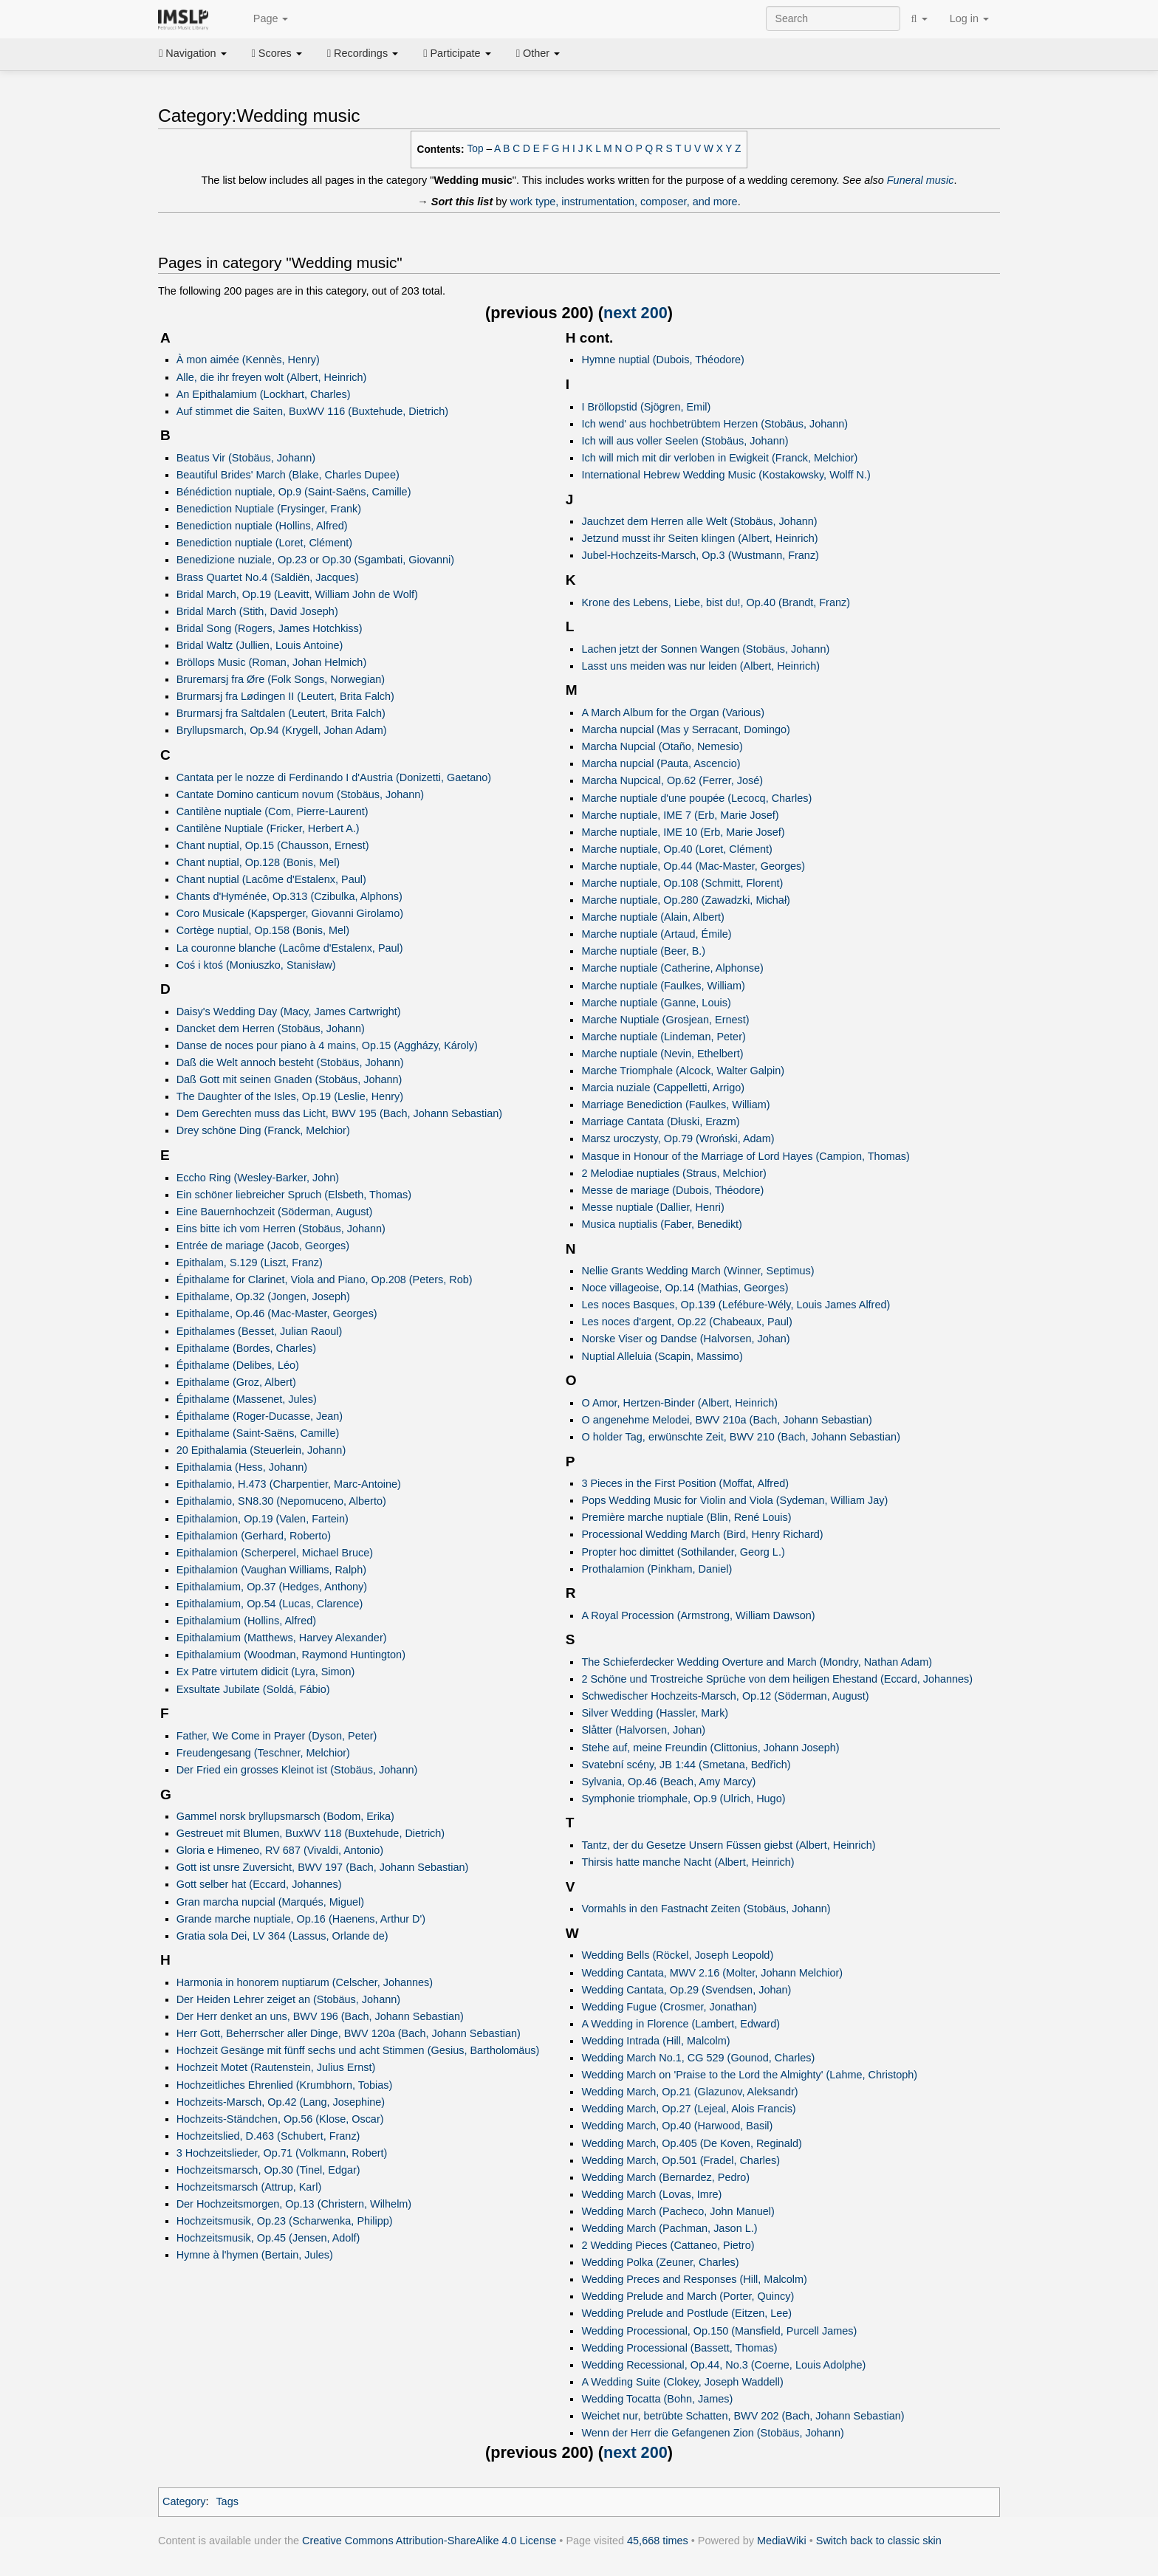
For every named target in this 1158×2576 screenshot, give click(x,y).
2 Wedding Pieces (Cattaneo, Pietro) (667, 2245)
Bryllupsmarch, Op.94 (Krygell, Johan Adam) (282, 730)
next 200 (635, 312)
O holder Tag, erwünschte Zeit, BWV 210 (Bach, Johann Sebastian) (740, 1437)
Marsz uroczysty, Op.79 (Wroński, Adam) (677, 1138)
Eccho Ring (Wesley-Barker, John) (258, 1178)
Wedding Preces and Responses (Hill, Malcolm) (693, 2279)
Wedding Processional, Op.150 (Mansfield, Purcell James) (719, 2331)
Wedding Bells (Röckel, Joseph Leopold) (677, 1955)
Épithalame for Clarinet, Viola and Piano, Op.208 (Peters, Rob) (325, 1279)
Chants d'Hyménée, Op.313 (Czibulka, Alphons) (289, 896)
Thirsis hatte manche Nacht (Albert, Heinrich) (687, 1862)
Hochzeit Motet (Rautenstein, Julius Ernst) (276, 2067)
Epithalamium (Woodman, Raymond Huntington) (291, 1654)
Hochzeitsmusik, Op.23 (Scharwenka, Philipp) (285, 2221)
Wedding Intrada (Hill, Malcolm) (655, 2041)
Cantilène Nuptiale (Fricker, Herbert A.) (268, 828)
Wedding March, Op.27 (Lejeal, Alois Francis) (688, 2109)
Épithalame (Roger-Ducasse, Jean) (260, 1416)
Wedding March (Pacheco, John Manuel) (677, 2211)
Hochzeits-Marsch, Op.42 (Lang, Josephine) (281, 2102)
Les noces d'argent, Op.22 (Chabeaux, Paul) (686, 1322)
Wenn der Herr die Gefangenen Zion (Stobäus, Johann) (712, 2433)
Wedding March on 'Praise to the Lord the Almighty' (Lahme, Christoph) (749, 2075)
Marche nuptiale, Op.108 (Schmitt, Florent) (682, 883)
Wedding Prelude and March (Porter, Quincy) (687, 2296)
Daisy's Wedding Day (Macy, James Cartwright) (289, 1011)
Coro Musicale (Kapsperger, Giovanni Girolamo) (290, 913)
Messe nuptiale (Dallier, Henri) (652, 1207)
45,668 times (657, 2540)
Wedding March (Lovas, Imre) (651, 2194)
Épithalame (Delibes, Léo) (238, 1365)
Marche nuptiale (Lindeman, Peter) (663, 1037)
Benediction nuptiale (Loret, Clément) (264, 543)
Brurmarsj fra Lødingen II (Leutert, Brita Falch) (285, 696)
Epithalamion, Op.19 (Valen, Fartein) (263, 1519)
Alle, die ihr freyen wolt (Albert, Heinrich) (272, 377)
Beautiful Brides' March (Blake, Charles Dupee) (288, 475)
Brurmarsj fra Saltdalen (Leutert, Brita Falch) (281, 713)
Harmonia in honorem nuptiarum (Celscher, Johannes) (305, 1982)
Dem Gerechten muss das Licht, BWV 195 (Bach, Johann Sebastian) (339, 1113)
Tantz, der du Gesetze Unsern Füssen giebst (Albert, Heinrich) (728, 1845)
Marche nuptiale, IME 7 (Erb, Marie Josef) (679, 815)
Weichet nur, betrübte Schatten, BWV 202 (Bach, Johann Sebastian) (742, 2416)
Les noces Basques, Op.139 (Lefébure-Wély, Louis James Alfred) (735, 1305)
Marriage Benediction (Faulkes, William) (675, 1104)
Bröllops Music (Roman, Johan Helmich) (272, 662)
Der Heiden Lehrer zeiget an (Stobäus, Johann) (288, 1999)
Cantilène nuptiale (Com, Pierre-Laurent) (273, 811)
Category (184, 2501)
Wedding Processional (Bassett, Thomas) (679, 2348)
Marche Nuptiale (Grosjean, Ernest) (665, 1020)
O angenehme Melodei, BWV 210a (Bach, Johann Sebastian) (726, 1420)
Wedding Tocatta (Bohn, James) (657, 2399)
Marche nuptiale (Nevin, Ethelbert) (662, 1053)
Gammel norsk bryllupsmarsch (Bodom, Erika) (285, 1816)
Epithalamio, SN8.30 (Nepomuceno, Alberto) (281, 1501)
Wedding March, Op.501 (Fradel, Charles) (680, 2160)
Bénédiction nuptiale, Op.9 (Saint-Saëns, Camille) (294, 492)
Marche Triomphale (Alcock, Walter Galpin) (682, 1070)
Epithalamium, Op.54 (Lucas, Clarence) (270, 1604)
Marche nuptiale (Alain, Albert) (652, 917)
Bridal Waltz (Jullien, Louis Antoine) (260, 645)
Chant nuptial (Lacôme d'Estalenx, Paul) (271, 879)
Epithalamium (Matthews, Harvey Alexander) (282, 1638)
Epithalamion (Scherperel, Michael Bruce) (275, 1553)
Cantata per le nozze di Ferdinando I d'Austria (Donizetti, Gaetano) (334, 777)
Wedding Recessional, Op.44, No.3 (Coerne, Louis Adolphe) (723, 2365)
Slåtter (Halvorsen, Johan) (643, 1730)
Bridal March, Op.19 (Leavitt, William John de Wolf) (297, 594)
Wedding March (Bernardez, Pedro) (665, 2177)
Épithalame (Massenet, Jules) (247, 1399)
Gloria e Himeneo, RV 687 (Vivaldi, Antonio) (280, 1850)
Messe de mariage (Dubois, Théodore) (672, 1190)
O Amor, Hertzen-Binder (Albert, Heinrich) (679, 1403)
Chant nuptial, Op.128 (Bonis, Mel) (258, 862)
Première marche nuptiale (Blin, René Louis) (686, 1517)
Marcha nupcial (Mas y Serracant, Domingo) (685, 729)
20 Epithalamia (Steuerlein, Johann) (261, 1450)
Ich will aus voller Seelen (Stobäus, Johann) (684, 441)
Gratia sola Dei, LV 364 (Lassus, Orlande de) (282, 1936)
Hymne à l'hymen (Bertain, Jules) (255, 2255)
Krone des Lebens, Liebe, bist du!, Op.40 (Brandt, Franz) (715, 602)
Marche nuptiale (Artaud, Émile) (656, 934)
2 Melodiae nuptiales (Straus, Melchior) (673, 1173)
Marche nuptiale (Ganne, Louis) (655, 1003)
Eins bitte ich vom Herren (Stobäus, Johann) (281, 1228)
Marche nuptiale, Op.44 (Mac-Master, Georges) (693, 866)
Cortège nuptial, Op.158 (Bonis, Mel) (263, 930)
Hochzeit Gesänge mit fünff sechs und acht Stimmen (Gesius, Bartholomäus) (358, 2050)
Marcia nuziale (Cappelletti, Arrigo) (662, 1087)
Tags (227, 2501)
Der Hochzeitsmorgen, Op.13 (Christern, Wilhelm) (294, 2204)
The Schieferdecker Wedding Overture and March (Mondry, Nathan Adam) (756, 1662)
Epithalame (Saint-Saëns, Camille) (258, 1433)
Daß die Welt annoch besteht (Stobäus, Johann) (290, 1062)
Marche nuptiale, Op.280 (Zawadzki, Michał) (685, 900)
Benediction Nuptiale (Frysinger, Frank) (269, 509)
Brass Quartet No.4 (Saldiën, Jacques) (268, 577)
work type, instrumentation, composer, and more (624, 201)
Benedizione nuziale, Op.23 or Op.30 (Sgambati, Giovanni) (315, 560)
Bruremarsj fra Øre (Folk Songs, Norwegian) (281, 679)
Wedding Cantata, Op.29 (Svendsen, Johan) (686, 1990)
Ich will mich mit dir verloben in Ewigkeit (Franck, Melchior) (719, 458)
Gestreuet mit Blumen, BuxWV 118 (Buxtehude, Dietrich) (311, 1833)
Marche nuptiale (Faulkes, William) (662, 986)
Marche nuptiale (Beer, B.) (643, 951)
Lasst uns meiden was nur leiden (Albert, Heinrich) (700, 666)
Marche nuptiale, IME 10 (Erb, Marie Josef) (682, 832)
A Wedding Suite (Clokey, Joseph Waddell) (682, 2382)
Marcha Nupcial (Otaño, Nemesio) (661, 746)
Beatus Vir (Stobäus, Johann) (246, 458)
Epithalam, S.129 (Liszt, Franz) (250, 1262)
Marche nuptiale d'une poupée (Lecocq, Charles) (696, 798)
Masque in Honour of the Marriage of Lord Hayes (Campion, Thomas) (745, 1156)
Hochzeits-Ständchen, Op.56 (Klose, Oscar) (280, 2119)
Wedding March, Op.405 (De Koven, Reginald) (691, 2143)
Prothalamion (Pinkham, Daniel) (656, 1569)
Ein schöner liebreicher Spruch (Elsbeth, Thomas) (294, 1195)
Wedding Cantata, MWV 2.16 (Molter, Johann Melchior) (712, 1973)
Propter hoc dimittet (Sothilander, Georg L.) (682, 1552)
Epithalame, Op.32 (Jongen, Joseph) (263, 1296)
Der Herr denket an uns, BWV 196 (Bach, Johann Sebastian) (320, 2016)
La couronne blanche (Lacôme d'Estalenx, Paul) (290, 948)
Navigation (193, 53)
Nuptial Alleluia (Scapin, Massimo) (661, 1356)
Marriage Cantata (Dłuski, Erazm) (660, 1121)
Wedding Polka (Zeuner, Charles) (660, 2262)
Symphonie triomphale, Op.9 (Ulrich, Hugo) (683, 1798)
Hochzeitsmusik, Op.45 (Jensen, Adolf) (268, 2238)
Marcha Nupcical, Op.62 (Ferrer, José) (672, 780)
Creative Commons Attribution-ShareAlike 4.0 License (429, 2540)
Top (475, 148)
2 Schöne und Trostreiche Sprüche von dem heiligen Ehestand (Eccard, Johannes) (777, 1679)
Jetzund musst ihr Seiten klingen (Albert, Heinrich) (699, 538)
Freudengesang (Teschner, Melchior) (263, 1753)
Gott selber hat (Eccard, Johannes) (259, 1884)
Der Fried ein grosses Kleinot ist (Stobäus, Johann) (297, 1770)
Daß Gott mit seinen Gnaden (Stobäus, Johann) (289, 1079)
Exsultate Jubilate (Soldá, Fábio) (253, 1689)
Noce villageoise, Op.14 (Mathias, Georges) (684, 1288)
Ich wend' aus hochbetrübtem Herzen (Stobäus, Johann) (714, 424)
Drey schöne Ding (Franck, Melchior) (263, 1130)
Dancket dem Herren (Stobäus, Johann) (271, 1028)
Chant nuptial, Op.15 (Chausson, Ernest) (273, 845)
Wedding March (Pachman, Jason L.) (669, 2228)
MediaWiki (781, 2540)
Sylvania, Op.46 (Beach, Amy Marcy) (668, 1781)
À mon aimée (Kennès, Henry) (248, 359)
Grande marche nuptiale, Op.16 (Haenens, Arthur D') (301, 1919)
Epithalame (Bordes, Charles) (246, 1348)
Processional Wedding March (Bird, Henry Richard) (702, 1534)
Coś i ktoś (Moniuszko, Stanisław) (256, 965)
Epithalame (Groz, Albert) (236, 1382)
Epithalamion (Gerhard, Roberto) (254, 1536)
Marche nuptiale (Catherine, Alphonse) (672, 968)
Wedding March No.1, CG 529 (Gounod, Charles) (698, 2058)
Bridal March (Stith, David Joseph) (257, 611)
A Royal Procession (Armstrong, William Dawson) (698, 1615)
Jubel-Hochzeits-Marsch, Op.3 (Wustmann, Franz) (699, 555)
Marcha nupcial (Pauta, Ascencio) (660, 763)
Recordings (362, 53)
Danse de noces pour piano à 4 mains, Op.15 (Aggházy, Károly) (327, 1045)
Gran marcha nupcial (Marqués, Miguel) (270, 1902)
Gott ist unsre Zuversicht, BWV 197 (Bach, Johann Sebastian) (323, 1867)
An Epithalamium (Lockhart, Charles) (264, 394)
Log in (969, 18)
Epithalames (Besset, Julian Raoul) (260, 1331)
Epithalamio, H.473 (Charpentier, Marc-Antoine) (289, 1484)
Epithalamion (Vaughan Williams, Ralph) (271, 1570)
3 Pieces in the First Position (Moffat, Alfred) (685, 1483)
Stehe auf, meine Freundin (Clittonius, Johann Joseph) (710, 1748)
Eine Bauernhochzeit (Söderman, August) (275, 1211)
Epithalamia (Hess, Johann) (242, 1467)
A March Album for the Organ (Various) (672, 712)
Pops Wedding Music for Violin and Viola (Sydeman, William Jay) (734, 1500)
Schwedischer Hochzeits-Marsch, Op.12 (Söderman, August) (724, 1696)
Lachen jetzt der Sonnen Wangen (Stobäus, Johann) (705, 649)
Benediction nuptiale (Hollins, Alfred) (262, 526)
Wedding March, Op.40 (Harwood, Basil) (676, 2126)
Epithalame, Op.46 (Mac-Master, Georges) (277, 1313)
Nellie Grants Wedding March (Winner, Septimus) (697, 1271)
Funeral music (920, 180)
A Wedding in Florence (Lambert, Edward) (680, 2024)
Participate (457, 53)
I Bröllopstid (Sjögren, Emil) (645, 407)
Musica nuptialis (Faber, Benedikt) (661, 1224)
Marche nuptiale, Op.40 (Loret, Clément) (676, 849)
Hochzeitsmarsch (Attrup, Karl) (249, 2187)
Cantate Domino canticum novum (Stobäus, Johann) (300, 794)
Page (263, 19)
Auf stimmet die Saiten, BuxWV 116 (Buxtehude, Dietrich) (312, 411)
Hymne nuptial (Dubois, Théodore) (662, 359)
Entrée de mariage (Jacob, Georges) (263, 1245)
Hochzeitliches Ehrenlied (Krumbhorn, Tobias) (285, 2085)
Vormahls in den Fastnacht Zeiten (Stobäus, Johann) (705, 1908)
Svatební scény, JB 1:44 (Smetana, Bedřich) (685, 1764)
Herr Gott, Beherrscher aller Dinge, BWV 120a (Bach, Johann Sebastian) (349, 2033)
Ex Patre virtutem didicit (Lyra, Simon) (266, 1671)
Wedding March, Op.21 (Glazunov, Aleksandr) (689, 2092)
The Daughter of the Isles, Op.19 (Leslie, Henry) (290, 1096)
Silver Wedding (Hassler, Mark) (654, 1713)
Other (538, 53)
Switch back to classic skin (879, 2540)
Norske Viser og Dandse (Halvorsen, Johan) (685, 1338)
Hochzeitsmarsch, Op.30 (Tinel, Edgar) (268, 2170)
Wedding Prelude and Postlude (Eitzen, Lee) (686, 2313)
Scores (277, 53)
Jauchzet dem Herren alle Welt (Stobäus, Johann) (699, 521)
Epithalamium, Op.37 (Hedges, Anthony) (272, 1587)
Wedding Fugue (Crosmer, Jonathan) (668, 2007)
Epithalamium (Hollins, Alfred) (246, 1621)
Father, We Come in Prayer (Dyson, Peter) (277, 1736)
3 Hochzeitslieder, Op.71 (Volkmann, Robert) (282, 2153)
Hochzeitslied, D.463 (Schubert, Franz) (268, 2136)
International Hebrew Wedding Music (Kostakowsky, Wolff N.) (725, 475)
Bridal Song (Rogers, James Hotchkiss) (270, 628)
